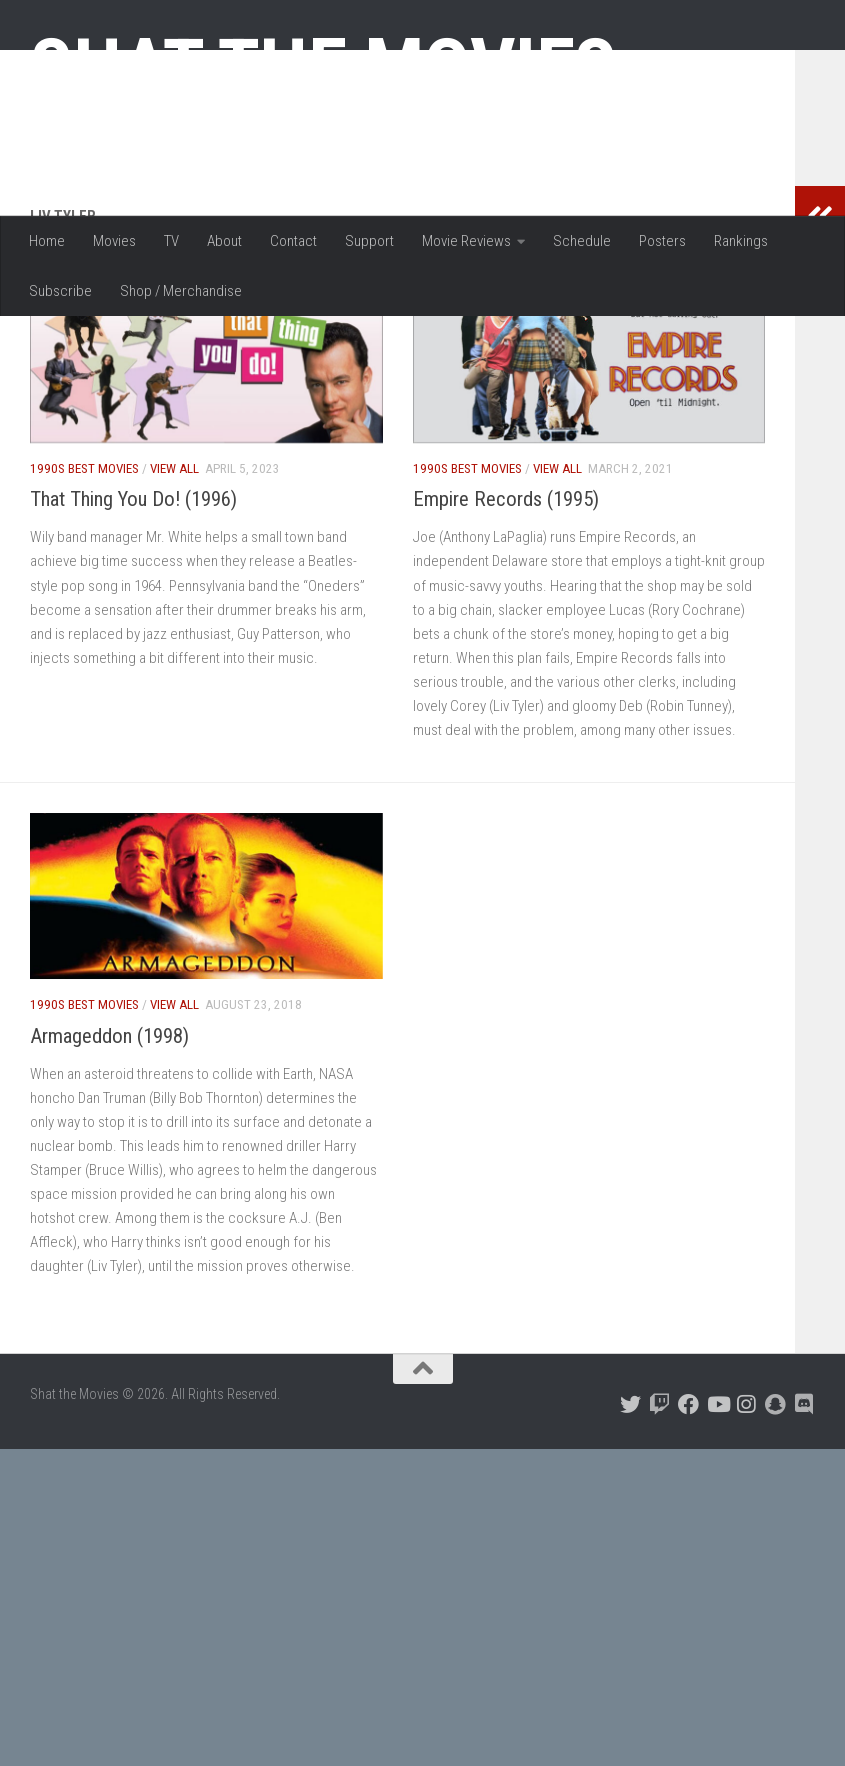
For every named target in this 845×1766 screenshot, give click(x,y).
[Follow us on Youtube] (717, 1534)
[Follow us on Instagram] (746, 1534)
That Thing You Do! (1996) (133, 629)
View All (174, 598)
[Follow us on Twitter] (630, 1534)
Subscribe (60, 291)
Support (369, 241)
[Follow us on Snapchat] (775, 1534)
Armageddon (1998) (109, 1166)
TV (171, 241)
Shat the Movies (323, 68)
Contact (293, 241)
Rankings (741, 241)
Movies (114, 241)
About (224, 241)
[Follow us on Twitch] (659, 1534)
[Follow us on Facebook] (688, 1534)
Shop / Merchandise (181, 291)
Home (47, 241)
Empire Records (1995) (506, 629)
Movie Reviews (466, 241)
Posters (662, 241)
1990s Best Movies (84, 598)
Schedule (582, 241)
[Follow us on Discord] (804, 1534)
